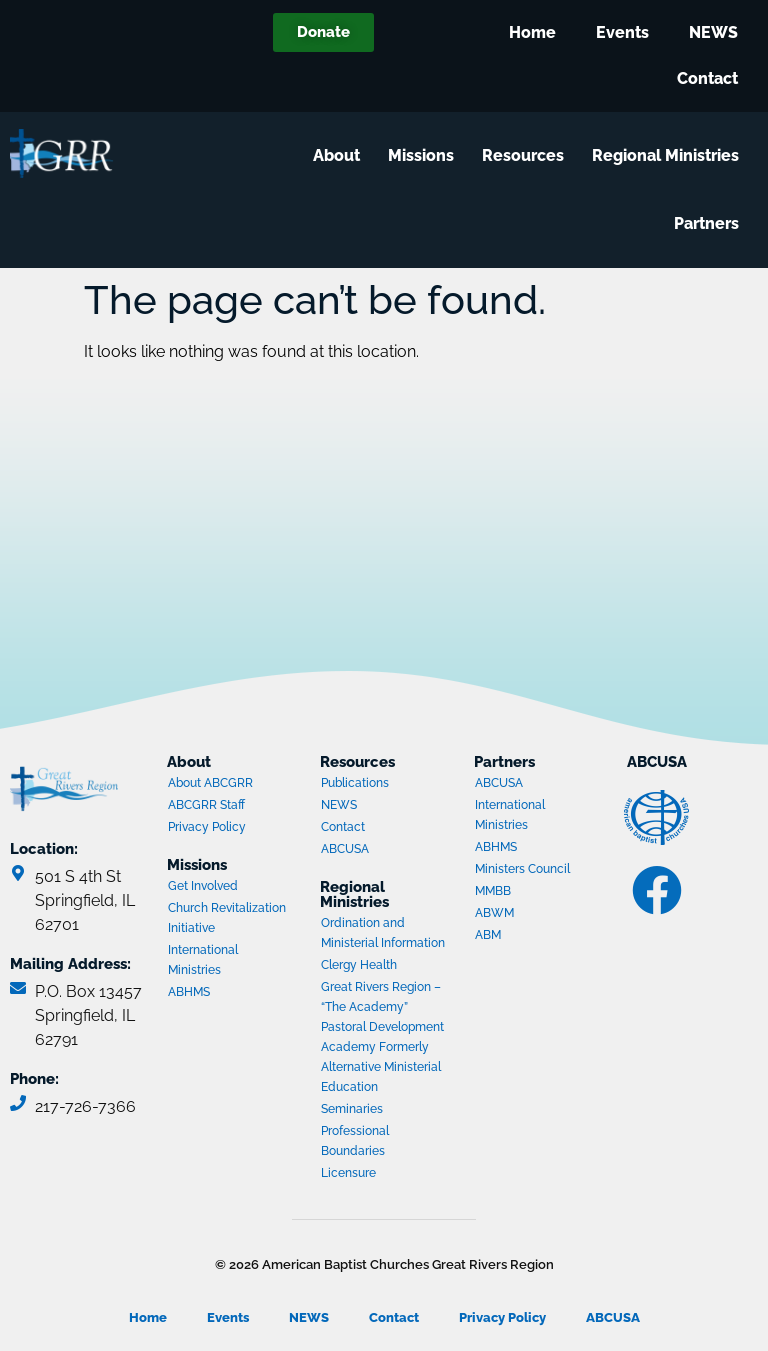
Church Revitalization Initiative (227, 918)
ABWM (540, 915)
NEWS (713, 32)
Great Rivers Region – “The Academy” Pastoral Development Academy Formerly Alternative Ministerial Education (382, 1037)
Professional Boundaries (355, 1141)
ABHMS (233, 994)
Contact (707, 78)
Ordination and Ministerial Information (383, 933)
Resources (528, 156)
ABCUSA (386, 851)
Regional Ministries (670, 156)
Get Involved (203, 886)
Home (532, 32)
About (341, 156)
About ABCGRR (210, 783)
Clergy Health (359, 965)
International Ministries (233, 960)
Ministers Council (540, 871)
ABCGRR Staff (206, 805)
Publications (355, 783)
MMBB (540, 893)
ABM (540, 937)
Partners (711, 224)
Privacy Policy (207, 827)
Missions (426, 156)
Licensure (348, 1173)
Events (622, 32)
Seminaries (352, 1109)
